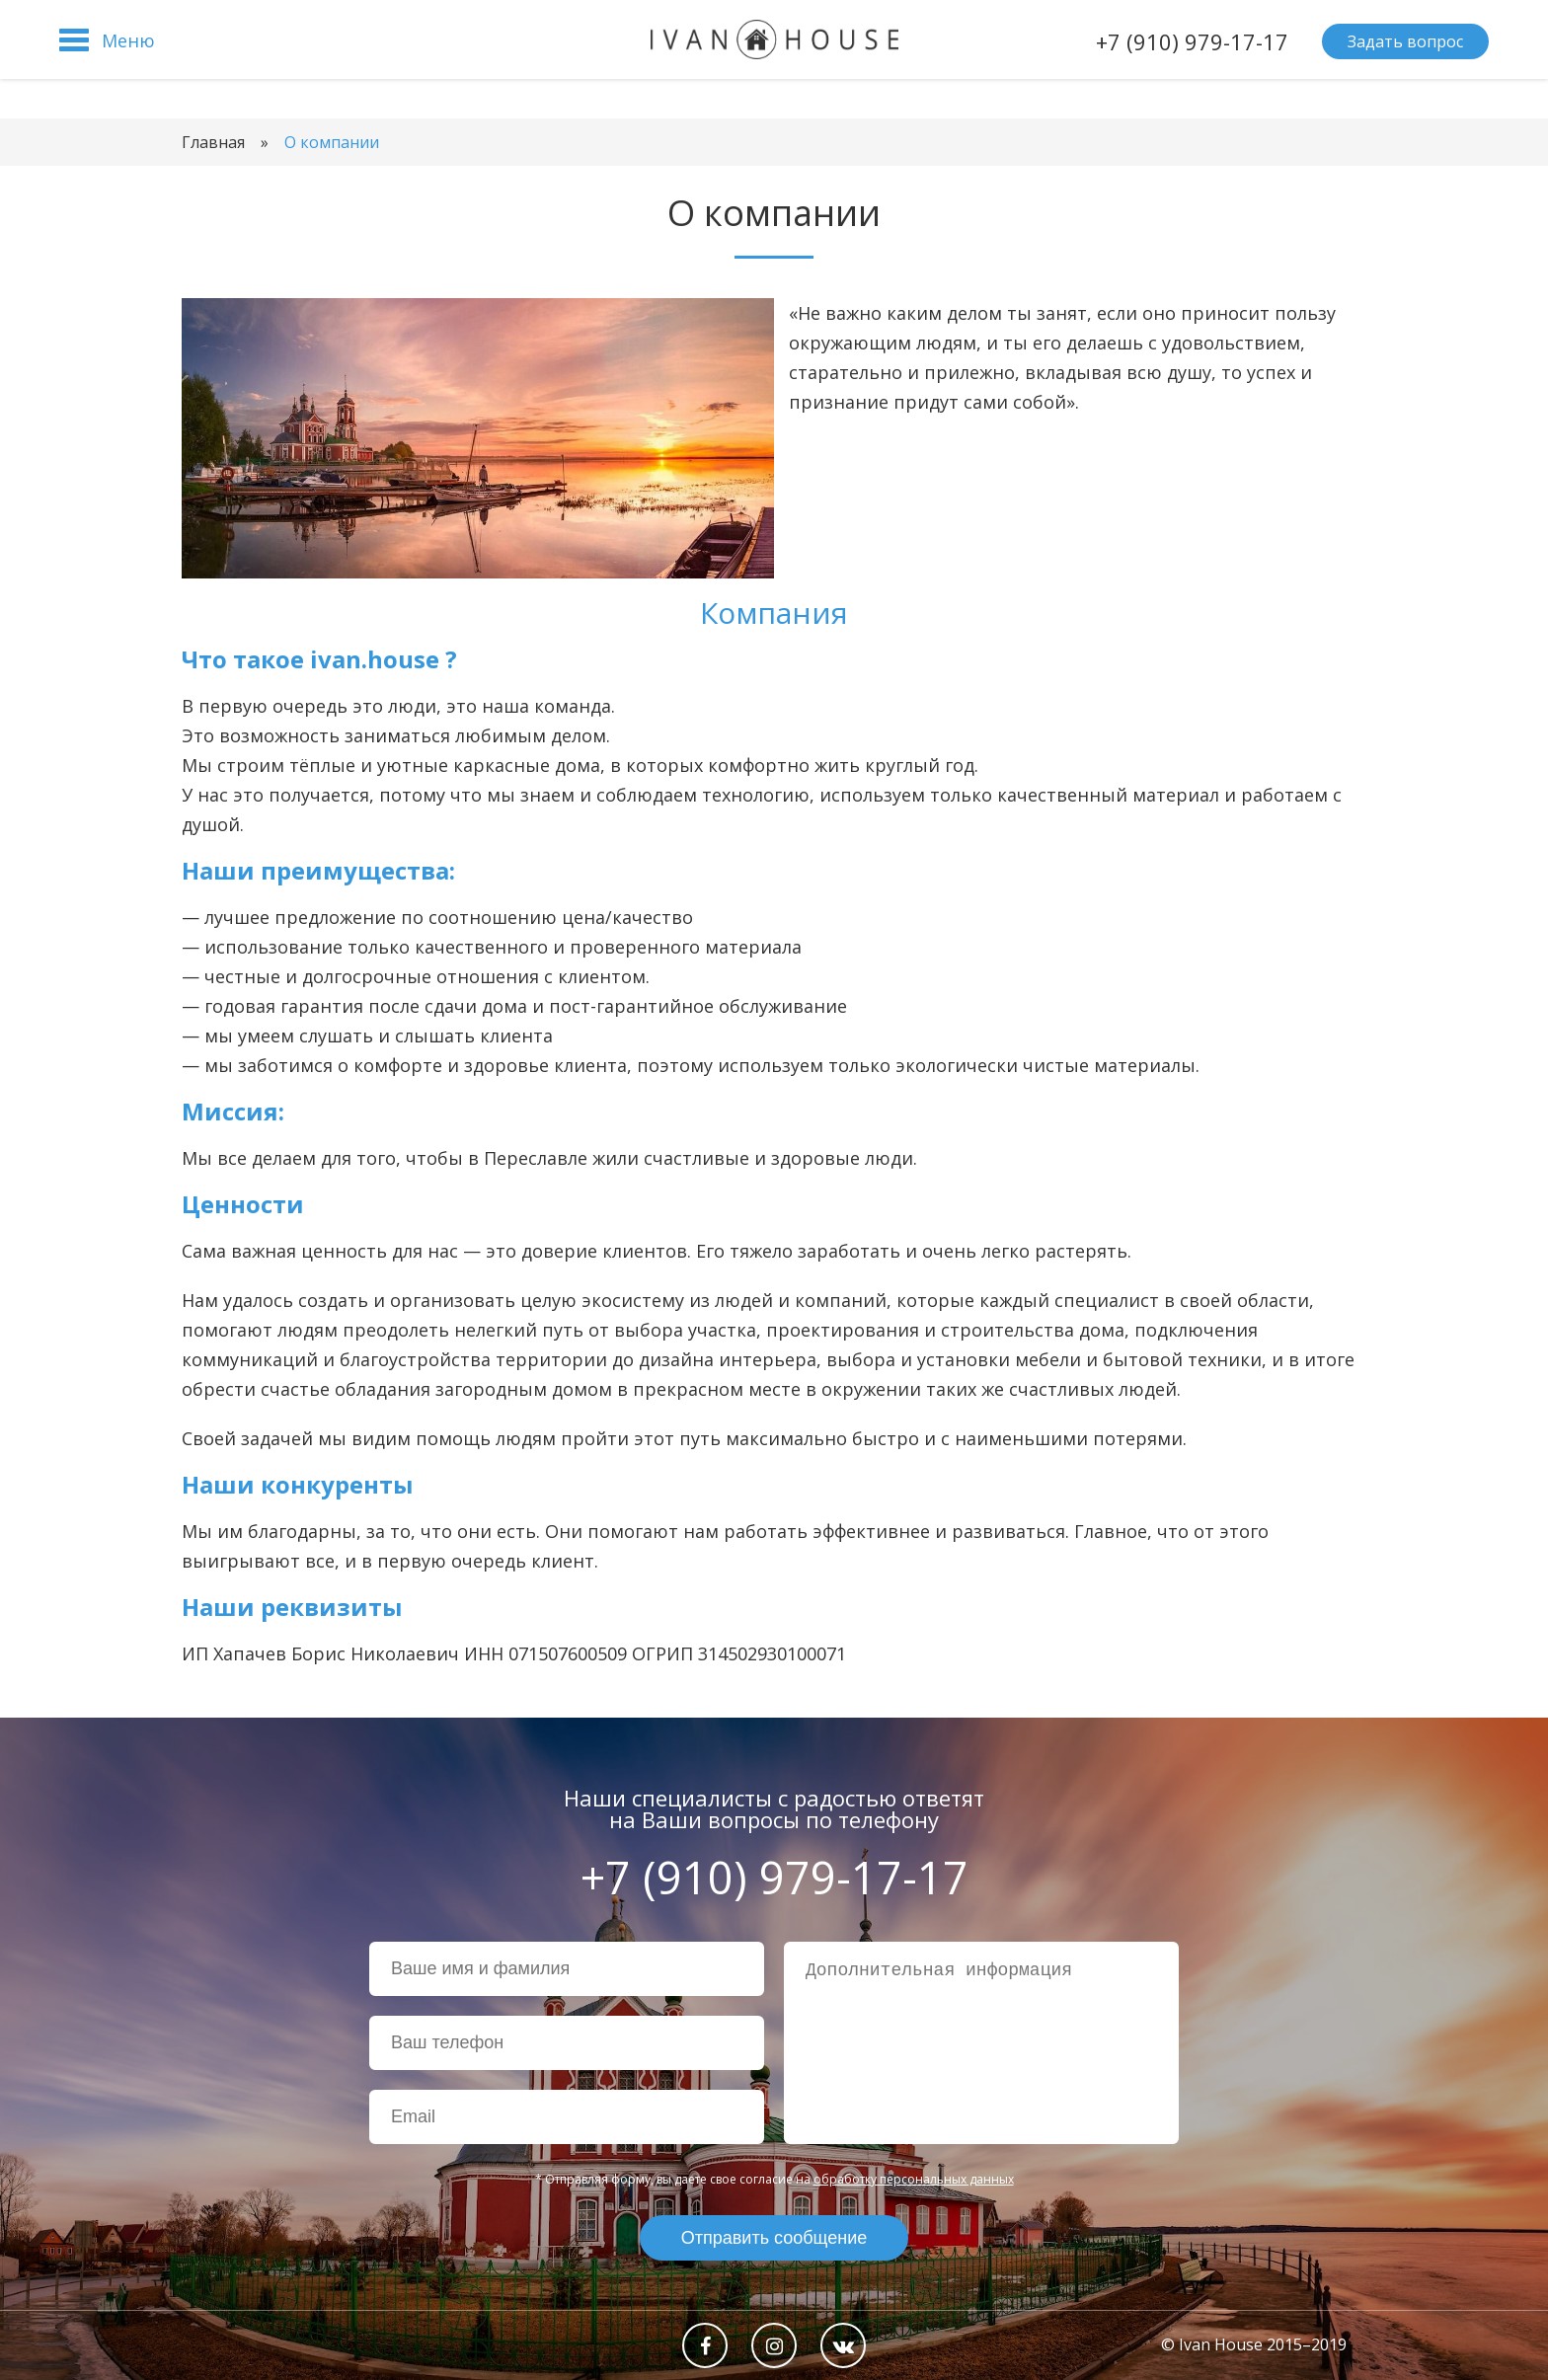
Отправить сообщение (774, 2238)
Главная (213, 142)
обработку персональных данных (913, 2179)
